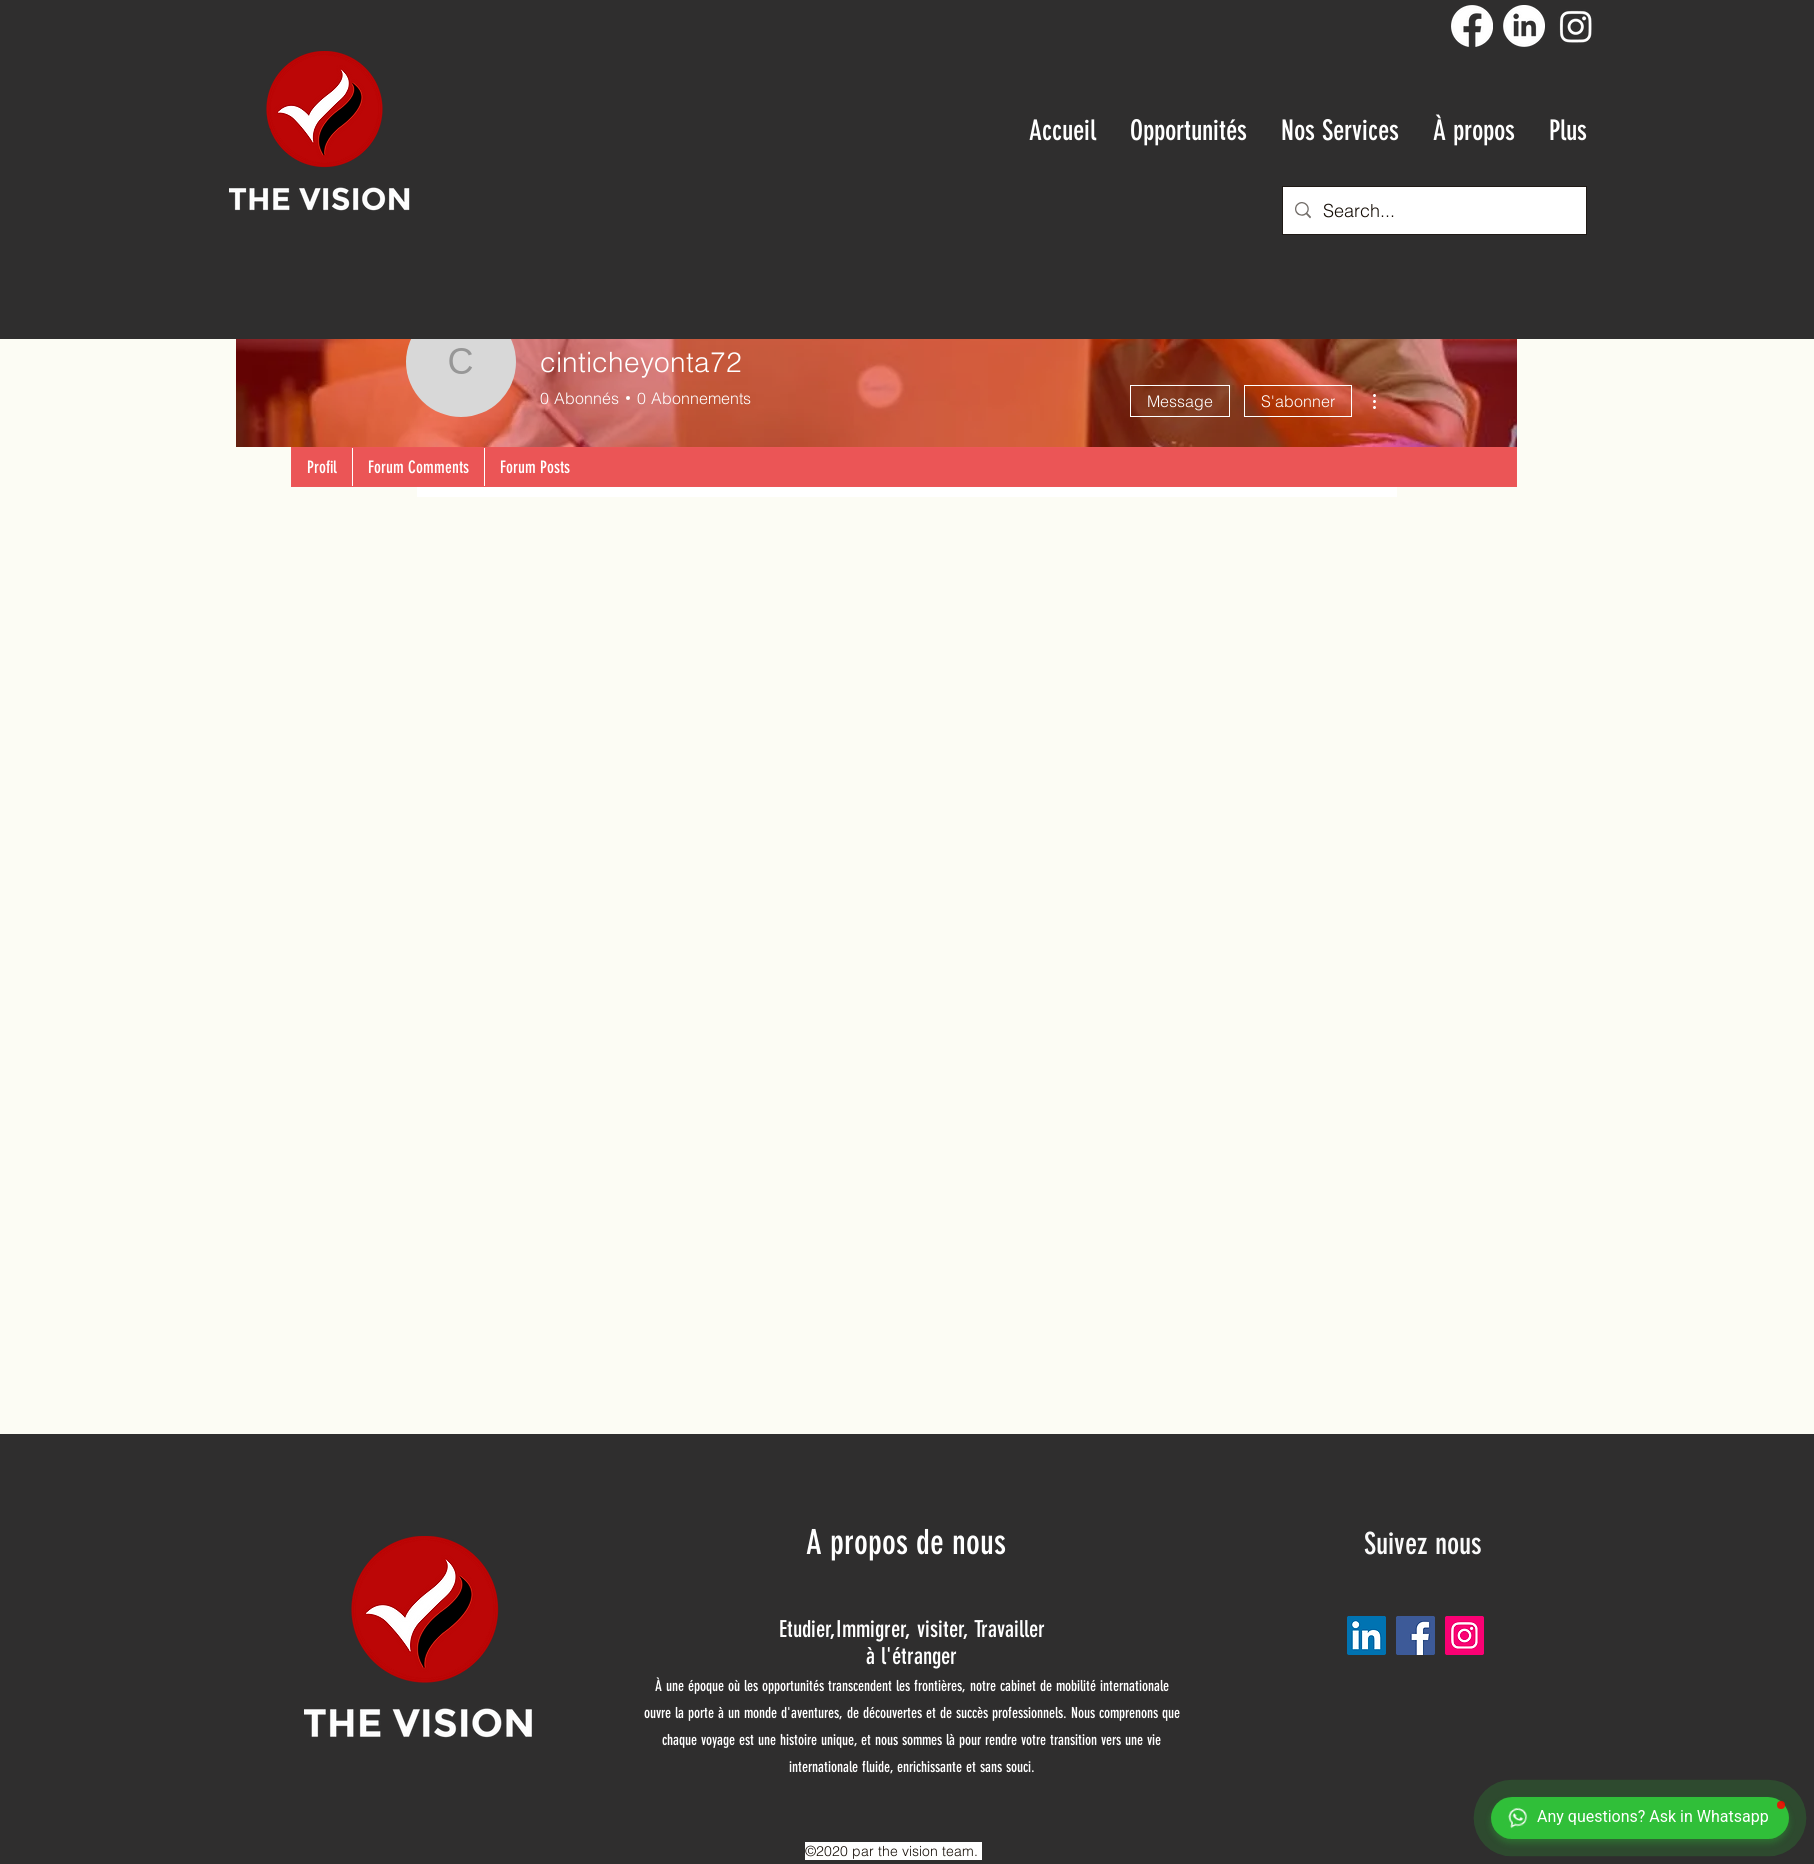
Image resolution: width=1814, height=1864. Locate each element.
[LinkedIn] (1524, 26)
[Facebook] (1472, 26)
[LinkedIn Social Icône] (1366, 1635)
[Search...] (1433, 211)
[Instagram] (1576, 26)
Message (1180, 401)
